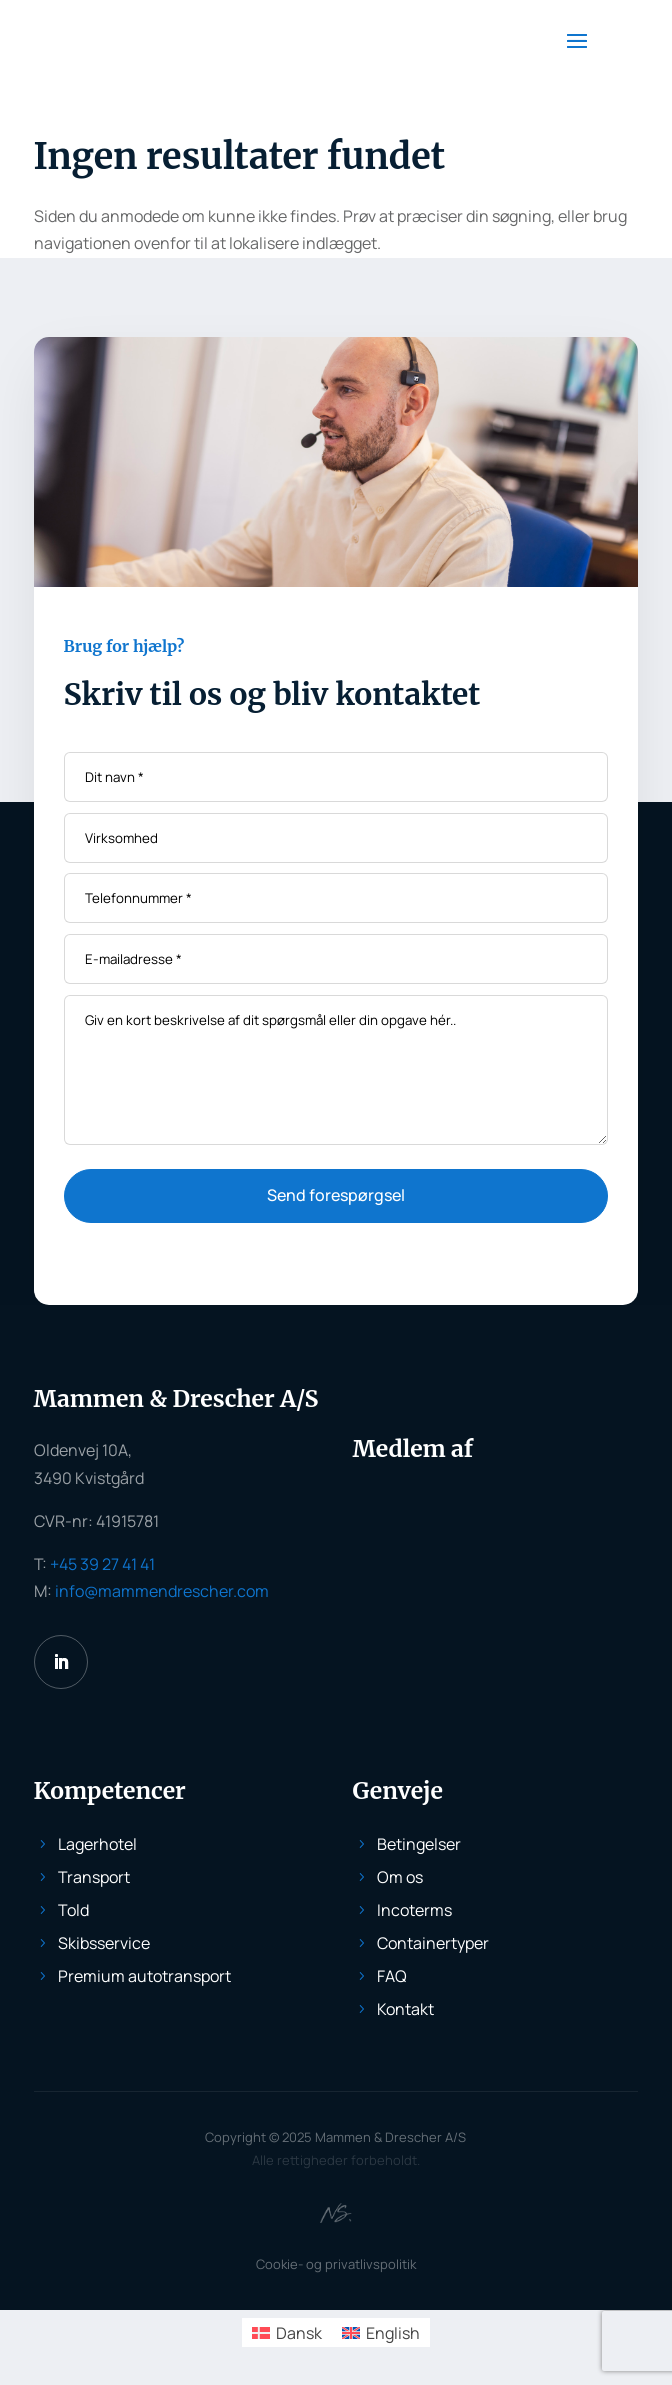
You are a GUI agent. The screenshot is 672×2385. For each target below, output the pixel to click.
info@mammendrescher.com (162, 1591)
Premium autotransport (144, 1976)
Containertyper (433, 1943)
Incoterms (414, 1910)
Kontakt (405, 2009)
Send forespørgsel (336, 1195)
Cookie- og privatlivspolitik (336, 2264)
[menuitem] (287, 2332)
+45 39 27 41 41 (102, 1564)
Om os (400, 1877)
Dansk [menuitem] (299, 2333)
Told (73, 1910)
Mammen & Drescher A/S (390, 2137)
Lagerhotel (97, 1844)
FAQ (392, 1976)
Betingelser (419, 1844)
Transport (94, 1877)
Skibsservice (104, 1943)
